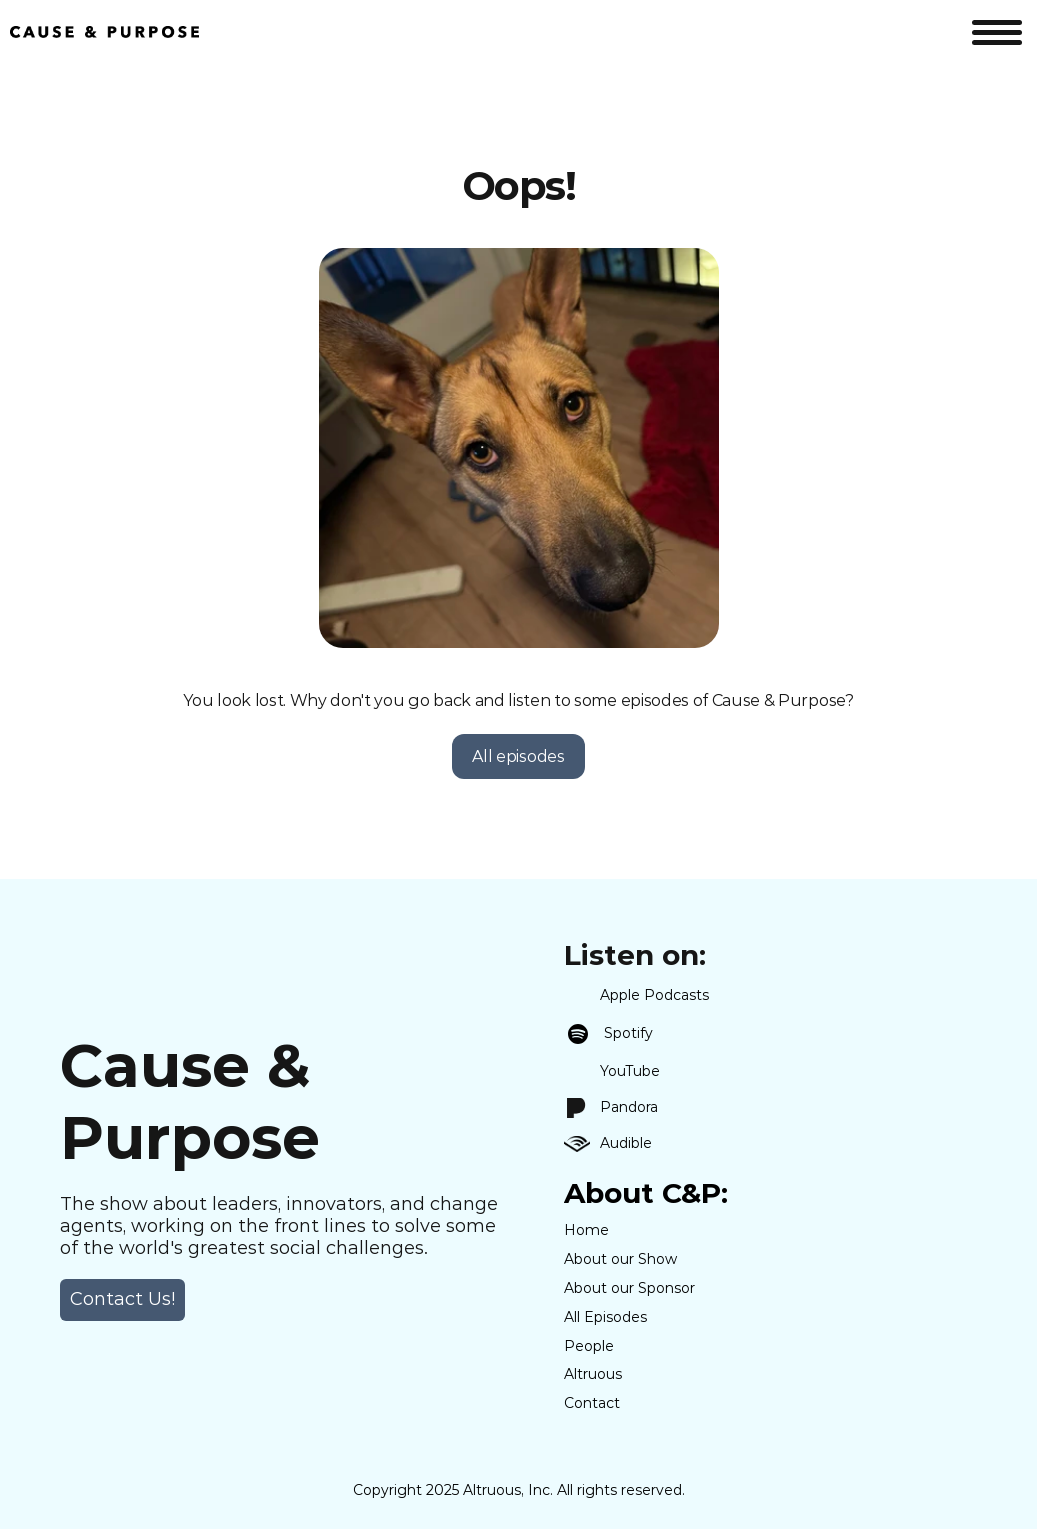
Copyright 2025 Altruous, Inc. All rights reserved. (519, 1490)
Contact (592, 1403)
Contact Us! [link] (122, 1299)
